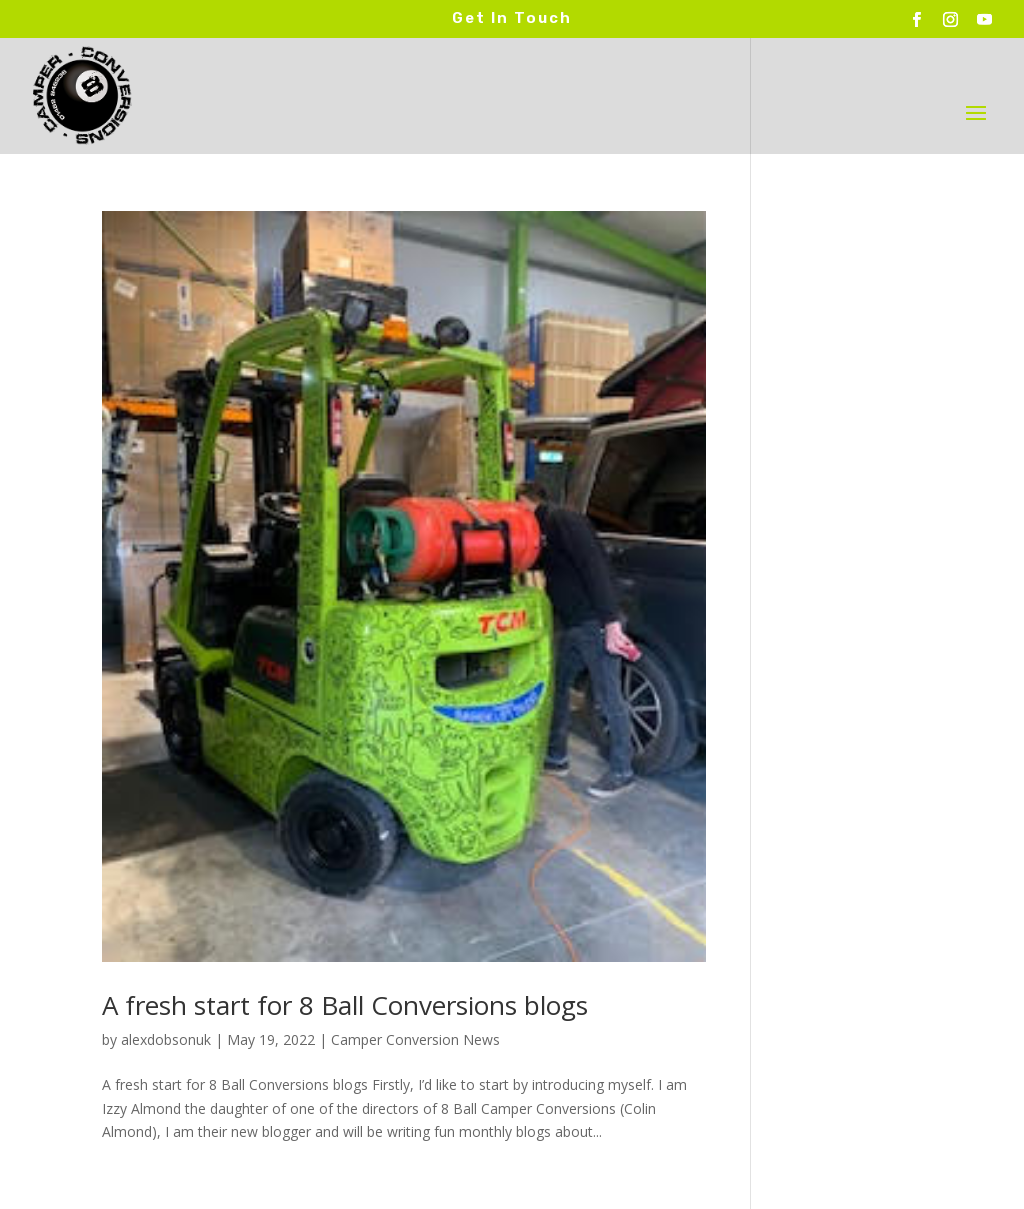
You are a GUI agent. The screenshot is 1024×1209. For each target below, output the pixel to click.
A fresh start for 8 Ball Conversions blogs (345, 1005)
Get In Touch (512, 18)
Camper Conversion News (415, 1039)
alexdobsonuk (166, 1039)
